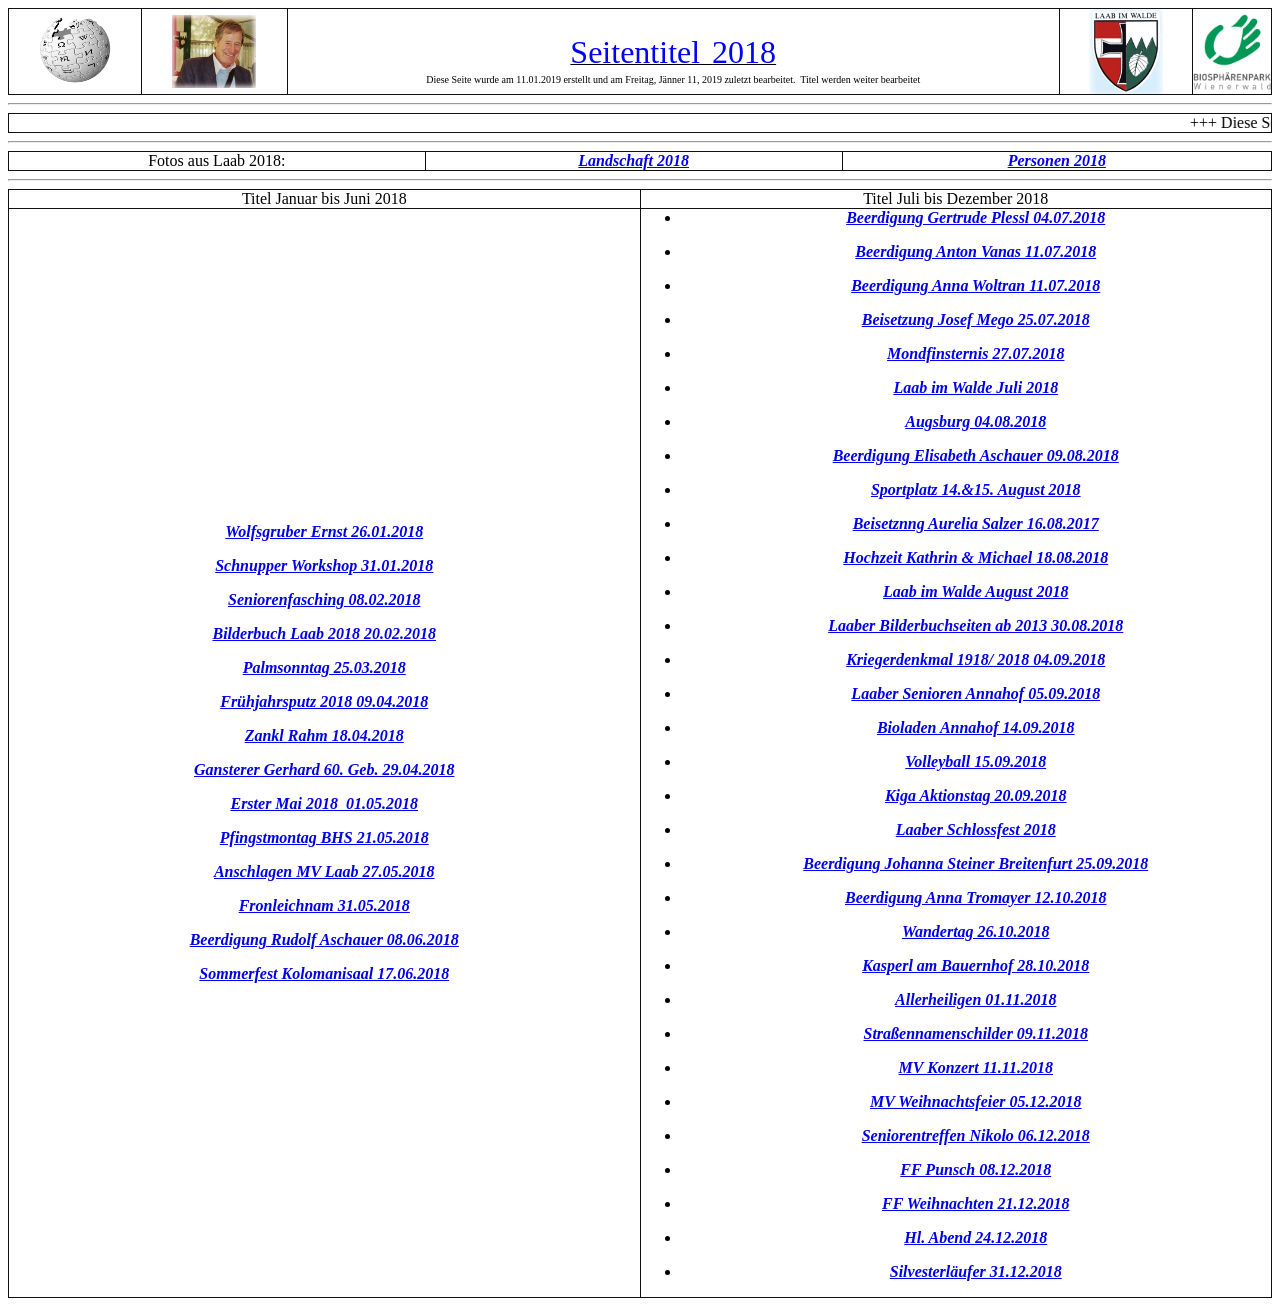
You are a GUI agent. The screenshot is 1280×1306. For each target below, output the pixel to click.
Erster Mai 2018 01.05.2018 (324, 803)
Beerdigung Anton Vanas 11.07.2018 (975, 251)
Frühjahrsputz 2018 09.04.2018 (324, 701)
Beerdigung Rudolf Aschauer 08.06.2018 (324, 939)
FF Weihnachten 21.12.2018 (976, 1203)
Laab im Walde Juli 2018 (975, 387)
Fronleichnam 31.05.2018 (324, 905)
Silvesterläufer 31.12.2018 (976, 1271)
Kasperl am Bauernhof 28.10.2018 (975, 965)
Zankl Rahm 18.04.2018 (324, 735)
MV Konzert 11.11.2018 (976, 1067)
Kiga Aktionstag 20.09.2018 (976, 795)
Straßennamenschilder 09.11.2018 (976, 1033)
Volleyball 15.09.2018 (975, 761)
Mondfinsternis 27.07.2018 (975, 353)
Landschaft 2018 (633, 160)
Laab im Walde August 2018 (976, 591)
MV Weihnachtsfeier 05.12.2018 (976, 1101)
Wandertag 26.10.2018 (976, 931)
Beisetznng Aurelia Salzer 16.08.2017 (976, 523)
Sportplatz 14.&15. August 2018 (976, 489)
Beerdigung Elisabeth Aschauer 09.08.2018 (976, 455)
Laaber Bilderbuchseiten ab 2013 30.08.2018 (975, 625)
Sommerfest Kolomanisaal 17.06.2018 (324, 973)
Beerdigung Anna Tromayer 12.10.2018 (976, 897)
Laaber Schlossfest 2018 (976, 829)
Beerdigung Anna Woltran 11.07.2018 (975, 285)
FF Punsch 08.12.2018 (975, 1169)
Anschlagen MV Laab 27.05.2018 (324, 871)
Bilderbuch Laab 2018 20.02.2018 (324, 633)
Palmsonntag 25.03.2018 (324, 667)
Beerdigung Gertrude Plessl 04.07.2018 (975, 217)
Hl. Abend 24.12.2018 (975, 1237)
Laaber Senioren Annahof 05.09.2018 (975, 693)
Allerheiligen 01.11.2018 (975, 999)
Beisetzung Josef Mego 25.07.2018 (976, 319)
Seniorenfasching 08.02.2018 (324, 599)
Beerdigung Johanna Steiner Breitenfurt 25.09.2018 (975, 863)
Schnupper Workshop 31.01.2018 (324, 565)
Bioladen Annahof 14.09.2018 (976, 727)
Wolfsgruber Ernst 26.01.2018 (324, 531)
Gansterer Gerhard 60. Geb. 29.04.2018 (324, 769)
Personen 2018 (1057, 160)
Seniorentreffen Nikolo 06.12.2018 (976, 1135)
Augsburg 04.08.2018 (975, 421)
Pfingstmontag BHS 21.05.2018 (324, 837)
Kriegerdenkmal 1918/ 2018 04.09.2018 (975, 659)
